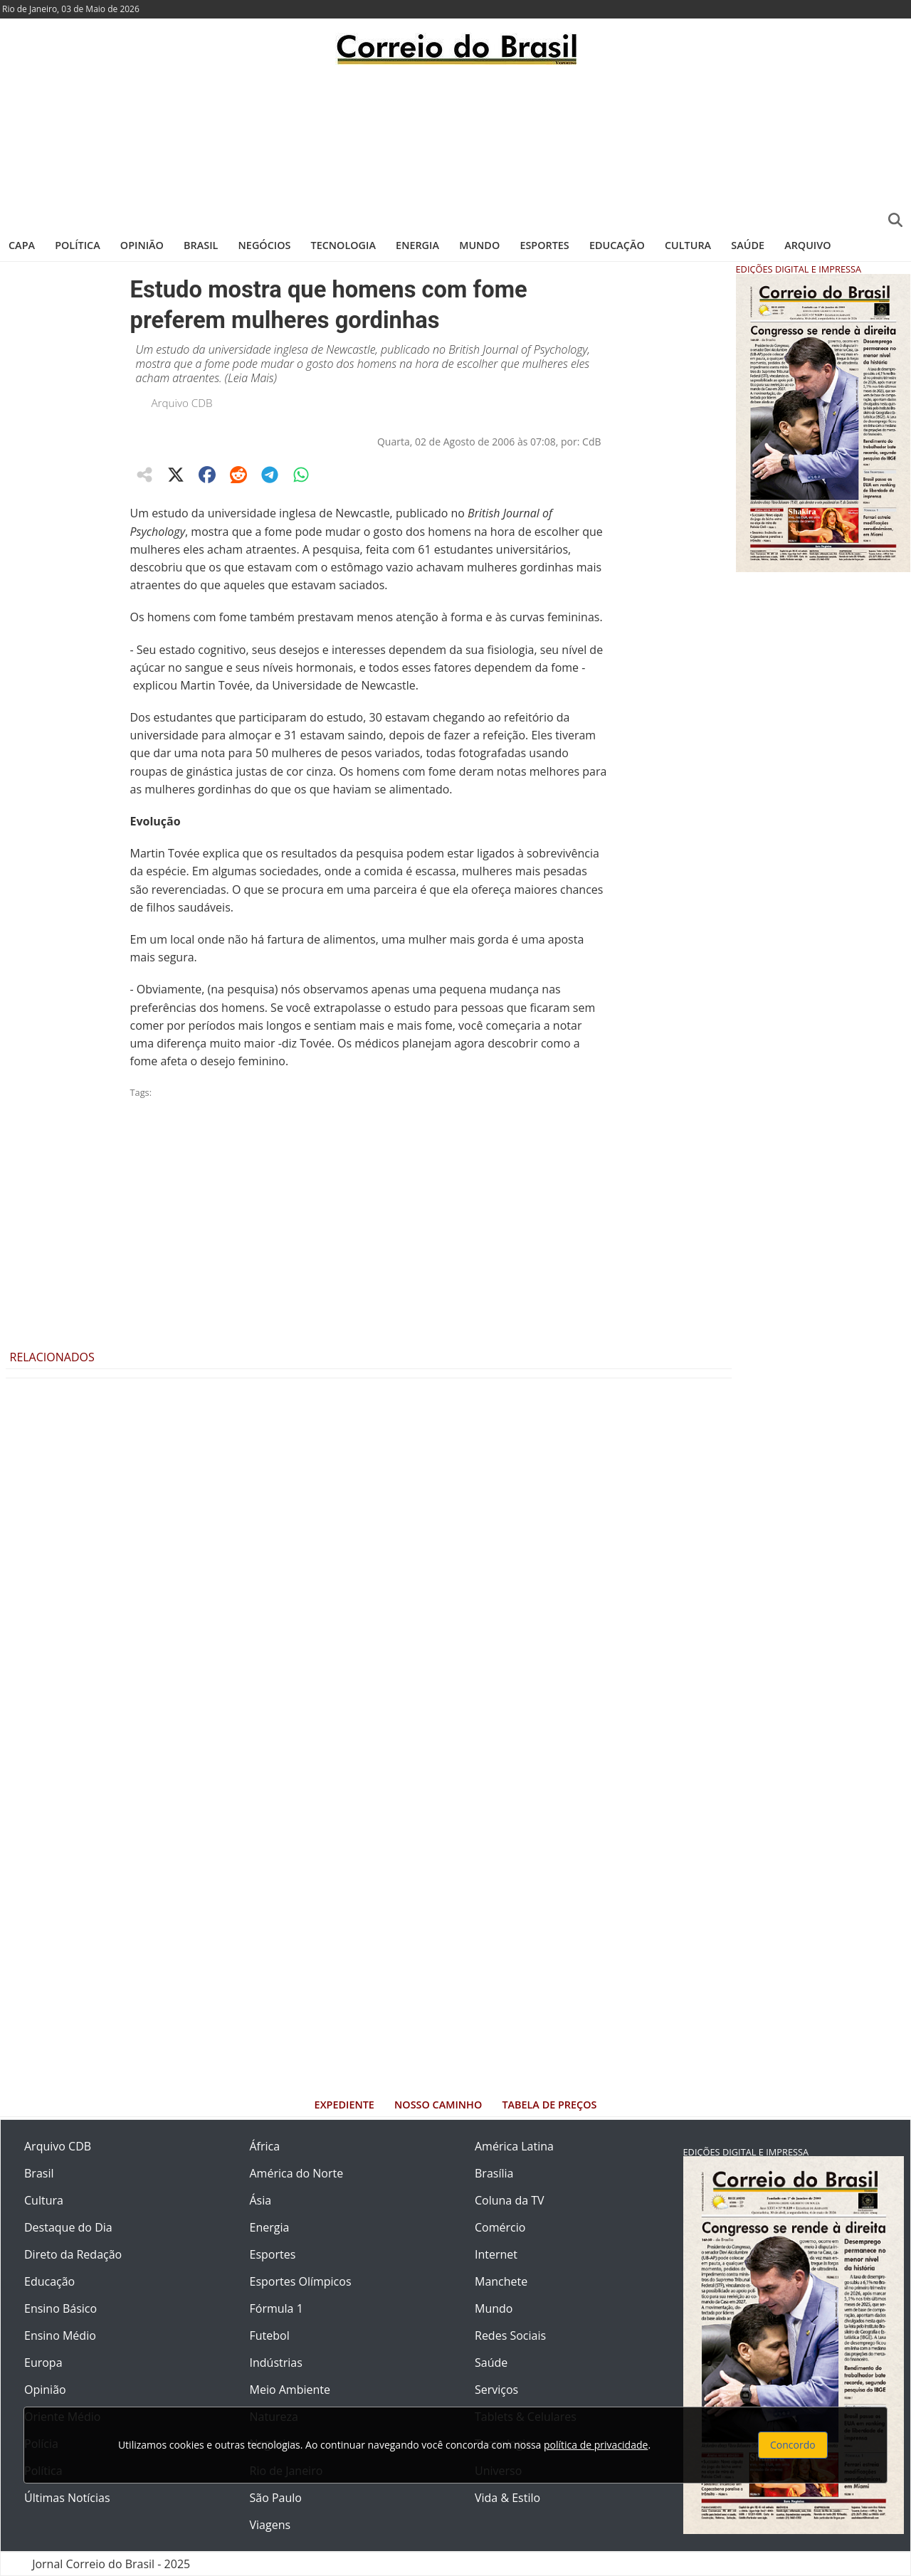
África (265, 2146)
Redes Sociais (510, 2335)
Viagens (270, 2525)
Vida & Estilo (507, 2498)
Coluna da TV (509, 2200)
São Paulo (276, 2498)
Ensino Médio (60, 2335)
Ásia (261, 2200)
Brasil (201, 245)
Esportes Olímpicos (301, 2281)
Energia (417, 245)
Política (77, 245)
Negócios (264, 245)
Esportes (544, 245)
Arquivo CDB (182, 403)
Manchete (501, 2281)
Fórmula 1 (276, 2308)
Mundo (479, 245)
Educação (617, 245)
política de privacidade (596, 2444)
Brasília (494, 2173)
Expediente (344, 2104)
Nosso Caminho (438, 2104)
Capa (22, 245)
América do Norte (297, 2173)
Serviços (496, 2389)
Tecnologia (343, 245)
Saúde (747, 245)
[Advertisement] (455, 146)
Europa (43, 2362)
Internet (496, 2254)
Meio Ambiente (290, 2389)
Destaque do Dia (68, 2227)
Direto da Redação (73, 2254)
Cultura (688, 245)
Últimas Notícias (67, 2498)
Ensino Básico (60, 2308)
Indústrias (276, 2362)
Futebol (270, 2335)
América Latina (514, 2146)
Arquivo (807, 245)
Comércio (500, 2227)
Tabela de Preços (549, 2104)
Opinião (142, 245)
